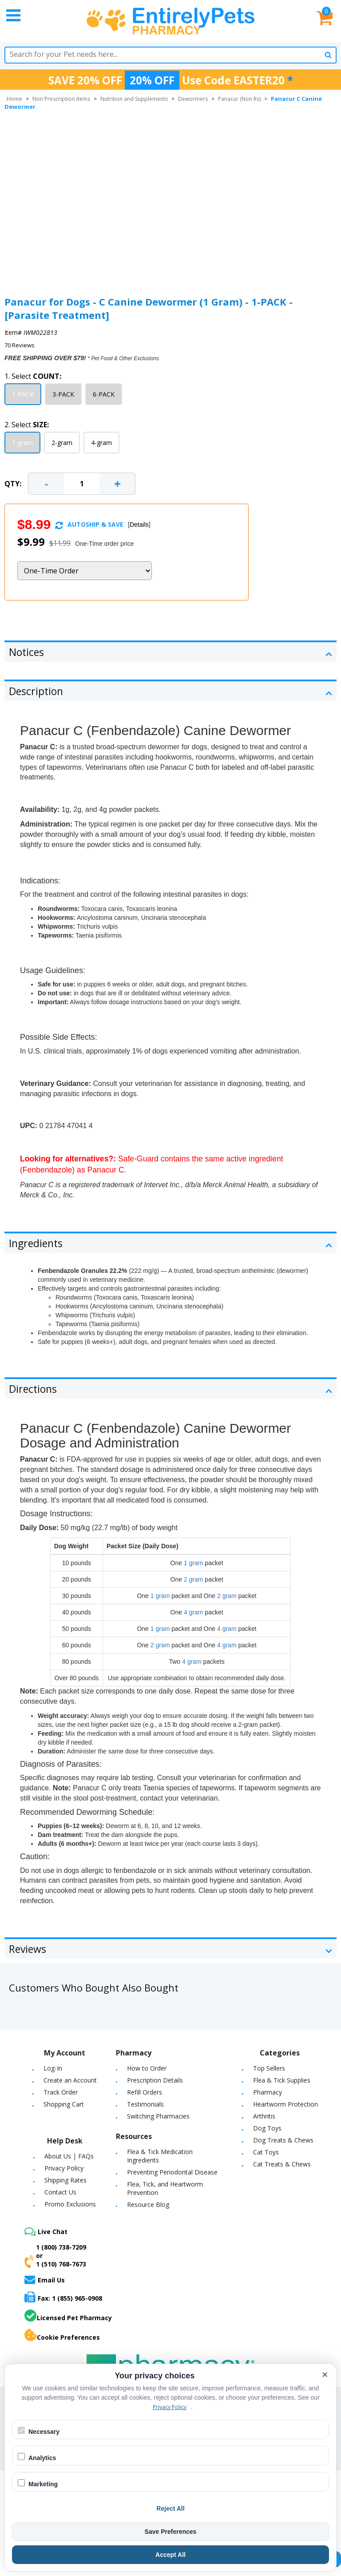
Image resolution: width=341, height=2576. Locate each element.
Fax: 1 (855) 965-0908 (63, 2296)
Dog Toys (267, 2128)
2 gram (193, 1579)
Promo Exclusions (70, 2204)
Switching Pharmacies (158, 2116)
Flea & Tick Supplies (281, 2080)
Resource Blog (148, 2204)
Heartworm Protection (285, 2104)
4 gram (193, 1612)
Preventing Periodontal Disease (172, 2172)
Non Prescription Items (61, 99)
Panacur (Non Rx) (239, 99)
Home (14, 99)
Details (139, 524)
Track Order (61, 2092)
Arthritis (264, 2116)
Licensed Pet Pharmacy (68, 2316)
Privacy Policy (63, 2168)
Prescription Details (155, 2080)
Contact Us (60, 2192)
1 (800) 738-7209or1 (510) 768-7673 (55, 2255)
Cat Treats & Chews (282, 2164)
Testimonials (145, 2104)
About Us (57, 2156)
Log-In (53, 2068)
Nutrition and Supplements (134, 99)
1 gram (193, 1562)
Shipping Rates (65, 2180)
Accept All (170, 2554)
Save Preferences (171, 2531)
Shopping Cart (64, 2104)
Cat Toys (266, 2152)
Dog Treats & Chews (283, 2140)
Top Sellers (269, 2068)
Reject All (170, 2508)
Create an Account (70, 2080)
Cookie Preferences (62, 2335)
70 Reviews (19, 345)
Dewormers (193, 99)
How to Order (147, 2068)
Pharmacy (267, 2092)
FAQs (86, 2156)
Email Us (44, 2279)
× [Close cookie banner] (325, 2374)
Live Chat (45, 2231)
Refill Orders (144, 2092)
